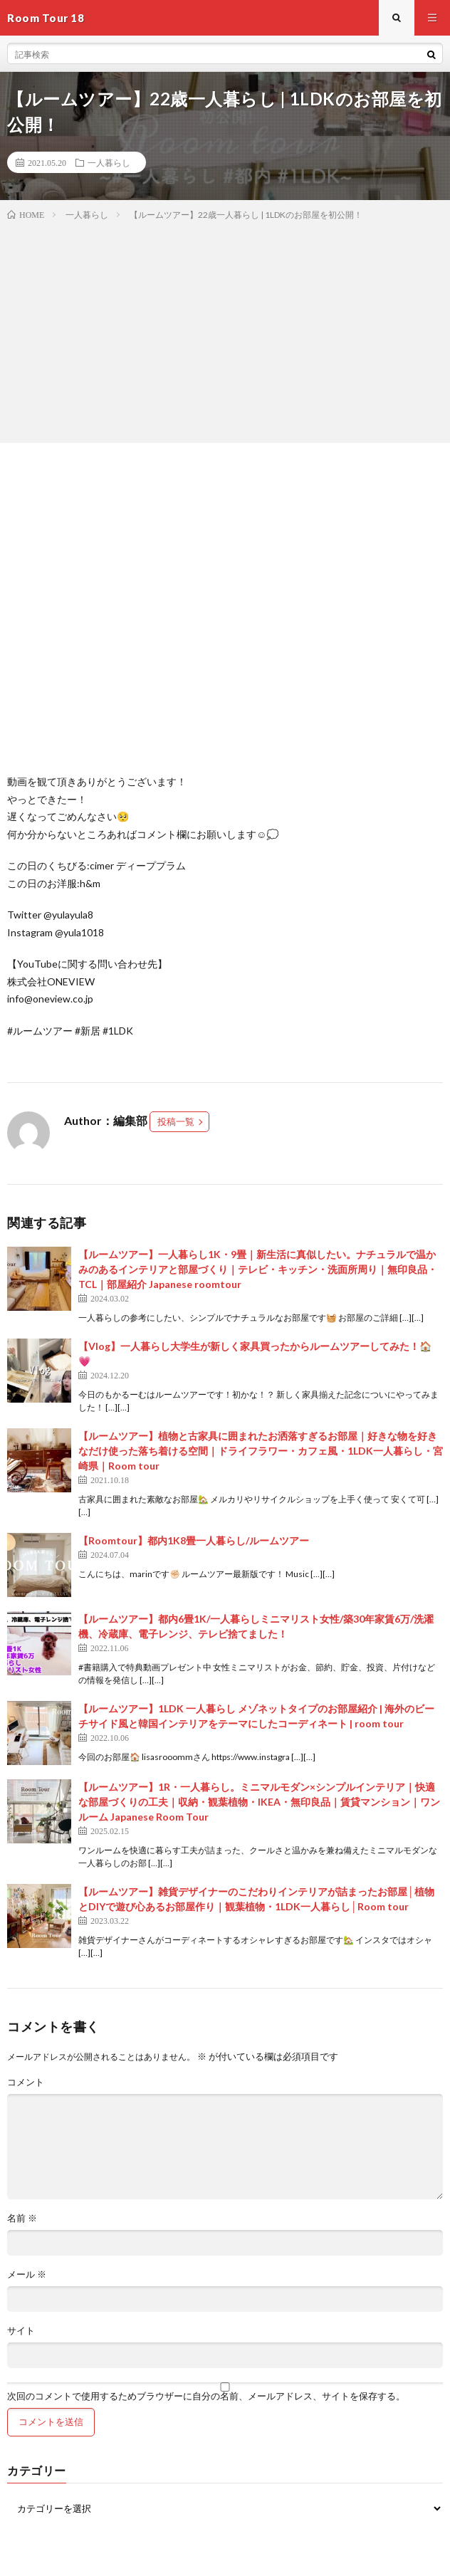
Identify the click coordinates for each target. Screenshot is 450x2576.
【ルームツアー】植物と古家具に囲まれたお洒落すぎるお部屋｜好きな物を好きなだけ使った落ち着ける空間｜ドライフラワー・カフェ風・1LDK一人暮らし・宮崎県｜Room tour (260, 1451)
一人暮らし (109, 162)
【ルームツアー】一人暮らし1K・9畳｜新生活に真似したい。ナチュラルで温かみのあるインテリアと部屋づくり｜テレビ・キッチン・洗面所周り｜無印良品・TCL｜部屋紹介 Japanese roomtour (257, 1269)
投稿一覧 (175, 1121)
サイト (21, 2330)
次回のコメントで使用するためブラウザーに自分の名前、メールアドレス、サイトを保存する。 (206, 2396)
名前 (22, 2218)
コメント (25, 2082)
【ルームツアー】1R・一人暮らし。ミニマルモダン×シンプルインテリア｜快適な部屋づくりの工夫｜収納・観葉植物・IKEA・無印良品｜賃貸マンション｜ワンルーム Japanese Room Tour (259, 1802)
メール (26, 2274)
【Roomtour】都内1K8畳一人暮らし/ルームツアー (193, 1540)
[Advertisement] (225, 329)
